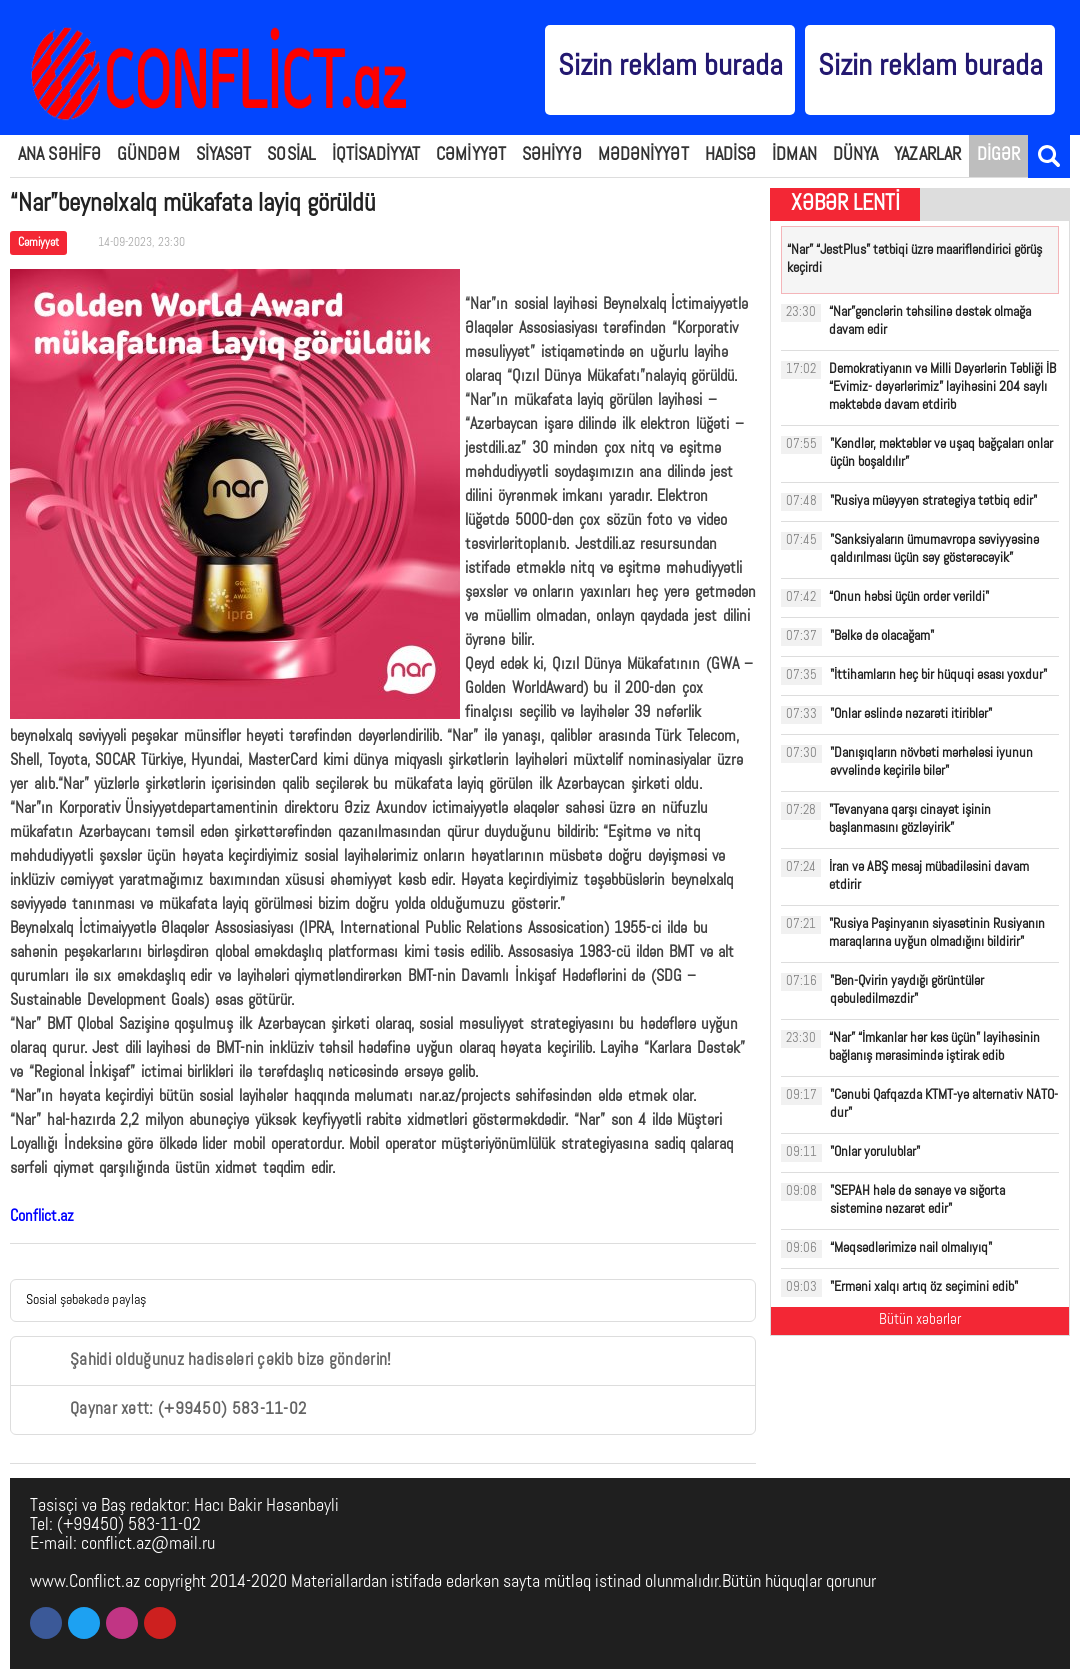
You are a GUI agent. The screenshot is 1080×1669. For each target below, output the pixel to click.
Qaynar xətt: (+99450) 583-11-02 (166, 1410)
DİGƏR (999, 155)
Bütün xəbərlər (920, 1320)
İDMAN (794, 155)
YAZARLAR (927, 155)
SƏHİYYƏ (552, 155)
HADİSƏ (731, 155)
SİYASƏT (224, 155)
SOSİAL (291, 155)
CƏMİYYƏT (471, 155)
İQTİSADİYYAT (376, 155)
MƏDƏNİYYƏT (643, 155)
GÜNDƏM (148, 155)
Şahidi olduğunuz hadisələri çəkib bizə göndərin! (208, 1361)
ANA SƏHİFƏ (59, 155)
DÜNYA (856, 155)
